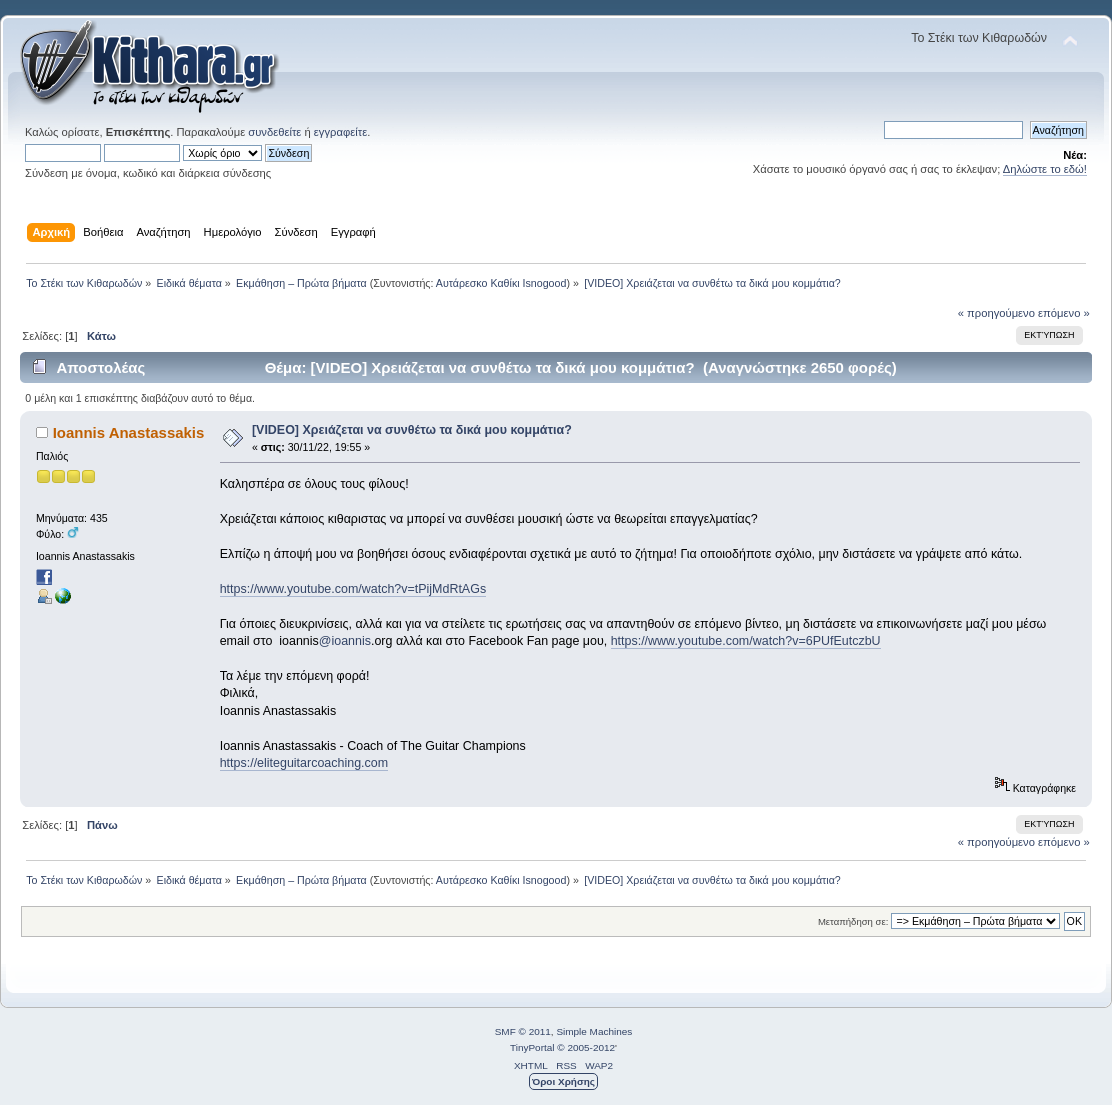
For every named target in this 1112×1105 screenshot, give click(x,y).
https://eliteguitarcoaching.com (304, 763)
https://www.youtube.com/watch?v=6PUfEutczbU (746, 641)
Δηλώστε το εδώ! (1045, 169)
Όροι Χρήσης (563, 1081)
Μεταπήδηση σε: (853, 921)
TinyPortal (532, 1047)
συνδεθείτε (274, 132)
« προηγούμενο (996, 313)
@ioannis (345, 641)
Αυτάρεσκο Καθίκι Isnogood (501, 283)
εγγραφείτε (340, 132)
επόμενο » (1064, 313)
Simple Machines (594, 1031)
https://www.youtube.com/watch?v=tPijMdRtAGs (353, 589)
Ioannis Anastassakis (129, 432)
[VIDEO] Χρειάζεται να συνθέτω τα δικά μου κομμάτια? (412, 430)
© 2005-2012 (586, 1047)
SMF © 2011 (523, 1031)
